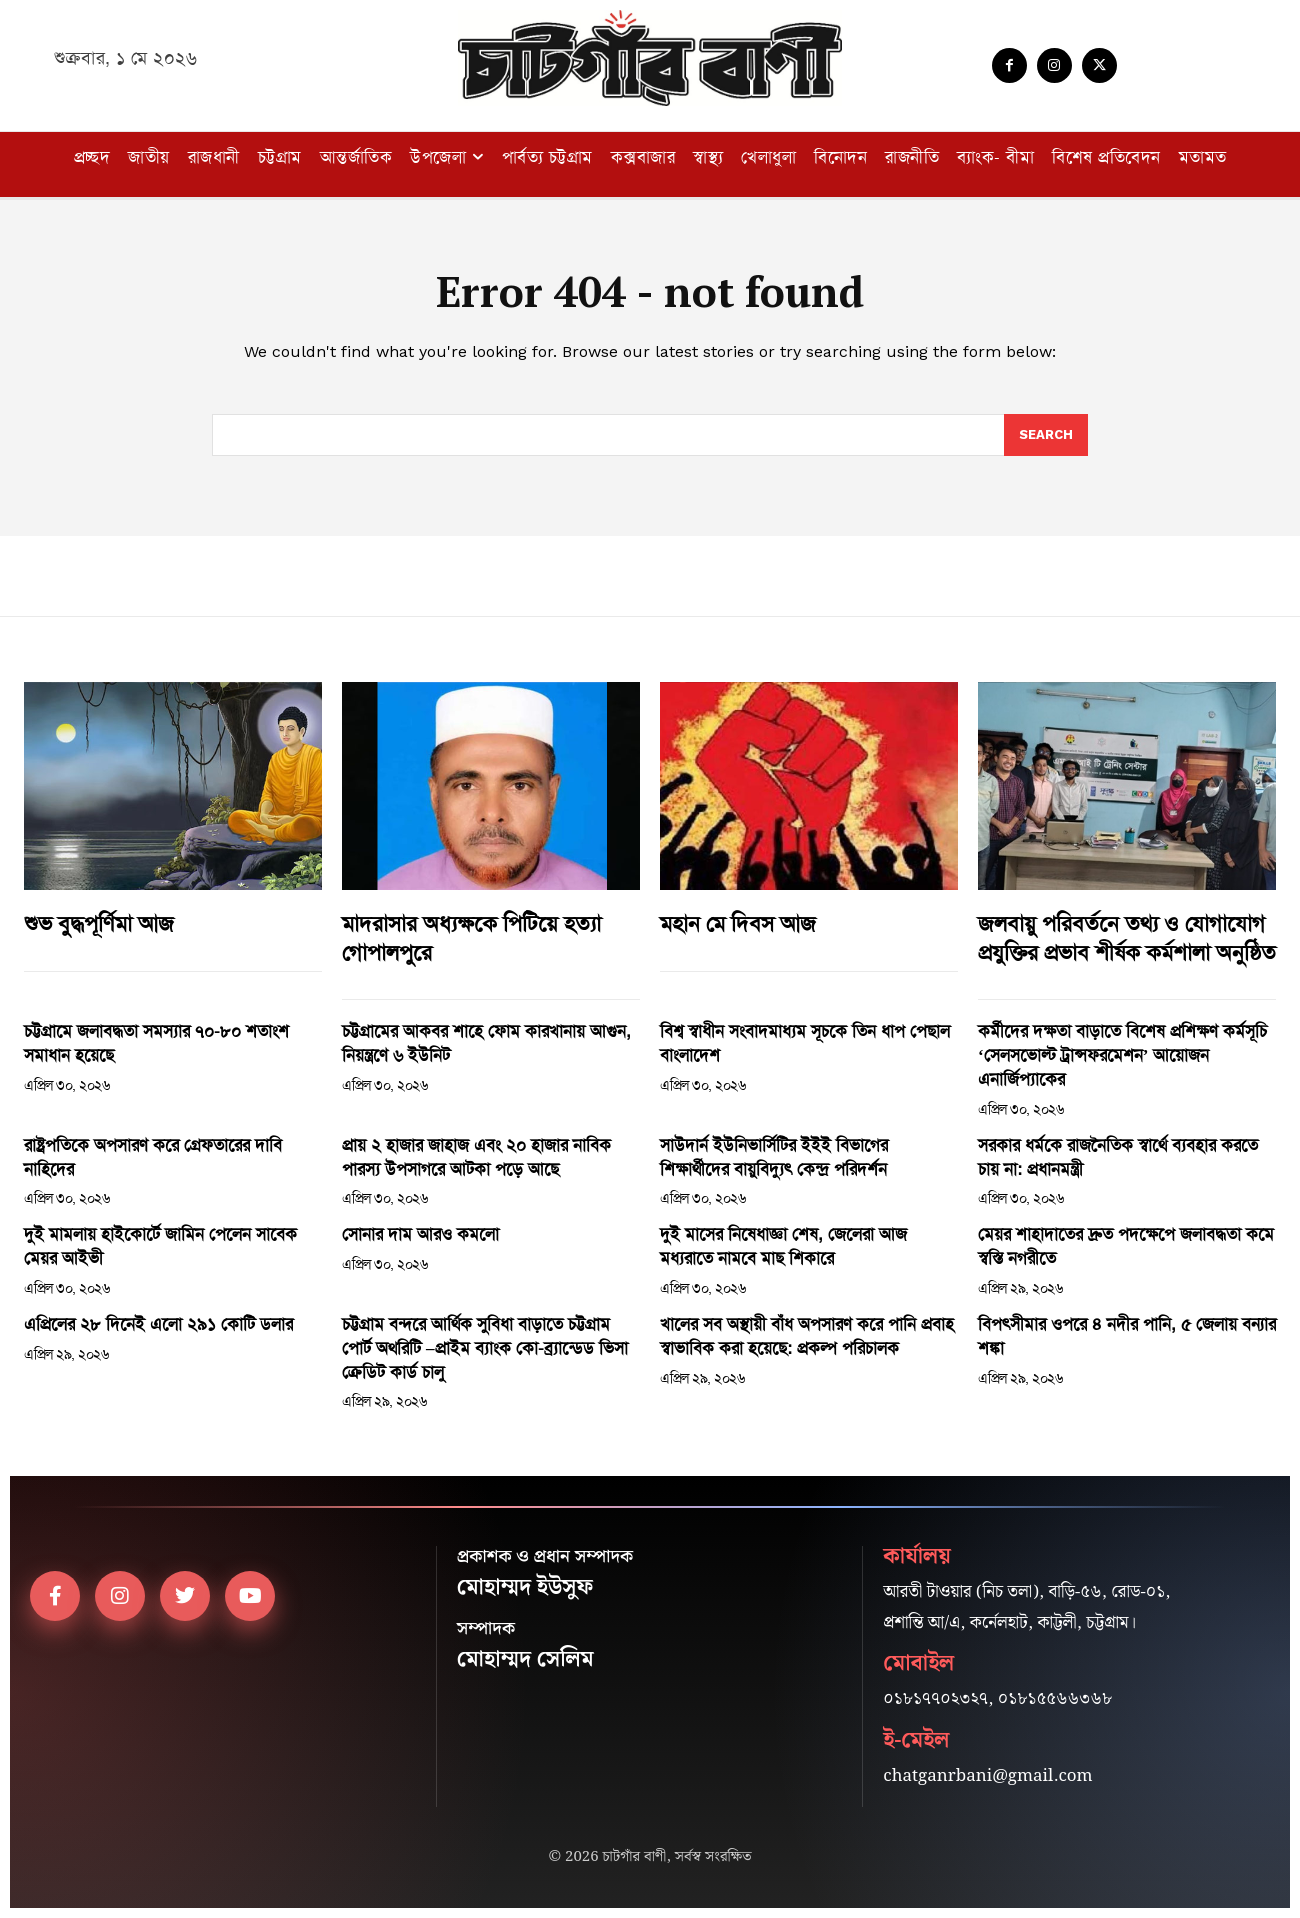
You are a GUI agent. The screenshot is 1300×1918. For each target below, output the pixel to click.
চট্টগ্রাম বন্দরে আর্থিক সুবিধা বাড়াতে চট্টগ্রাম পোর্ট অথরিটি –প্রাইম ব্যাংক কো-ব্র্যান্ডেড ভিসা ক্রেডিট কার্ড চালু (485, 1348)
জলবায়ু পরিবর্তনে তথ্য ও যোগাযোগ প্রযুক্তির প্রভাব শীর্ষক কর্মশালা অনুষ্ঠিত (1127, 938)
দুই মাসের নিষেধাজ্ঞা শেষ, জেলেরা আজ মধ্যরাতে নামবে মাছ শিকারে (783, 1246)
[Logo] (650, 58)
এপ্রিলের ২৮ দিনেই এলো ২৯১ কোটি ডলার (158, 1324)
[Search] (1046, 435)
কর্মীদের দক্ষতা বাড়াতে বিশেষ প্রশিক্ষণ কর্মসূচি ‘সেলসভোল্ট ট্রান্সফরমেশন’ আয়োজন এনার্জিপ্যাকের (1122, 1055)
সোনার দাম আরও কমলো (420, 1234)
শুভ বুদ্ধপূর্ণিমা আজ (99, 924)
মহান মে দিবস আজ (738, 924)
